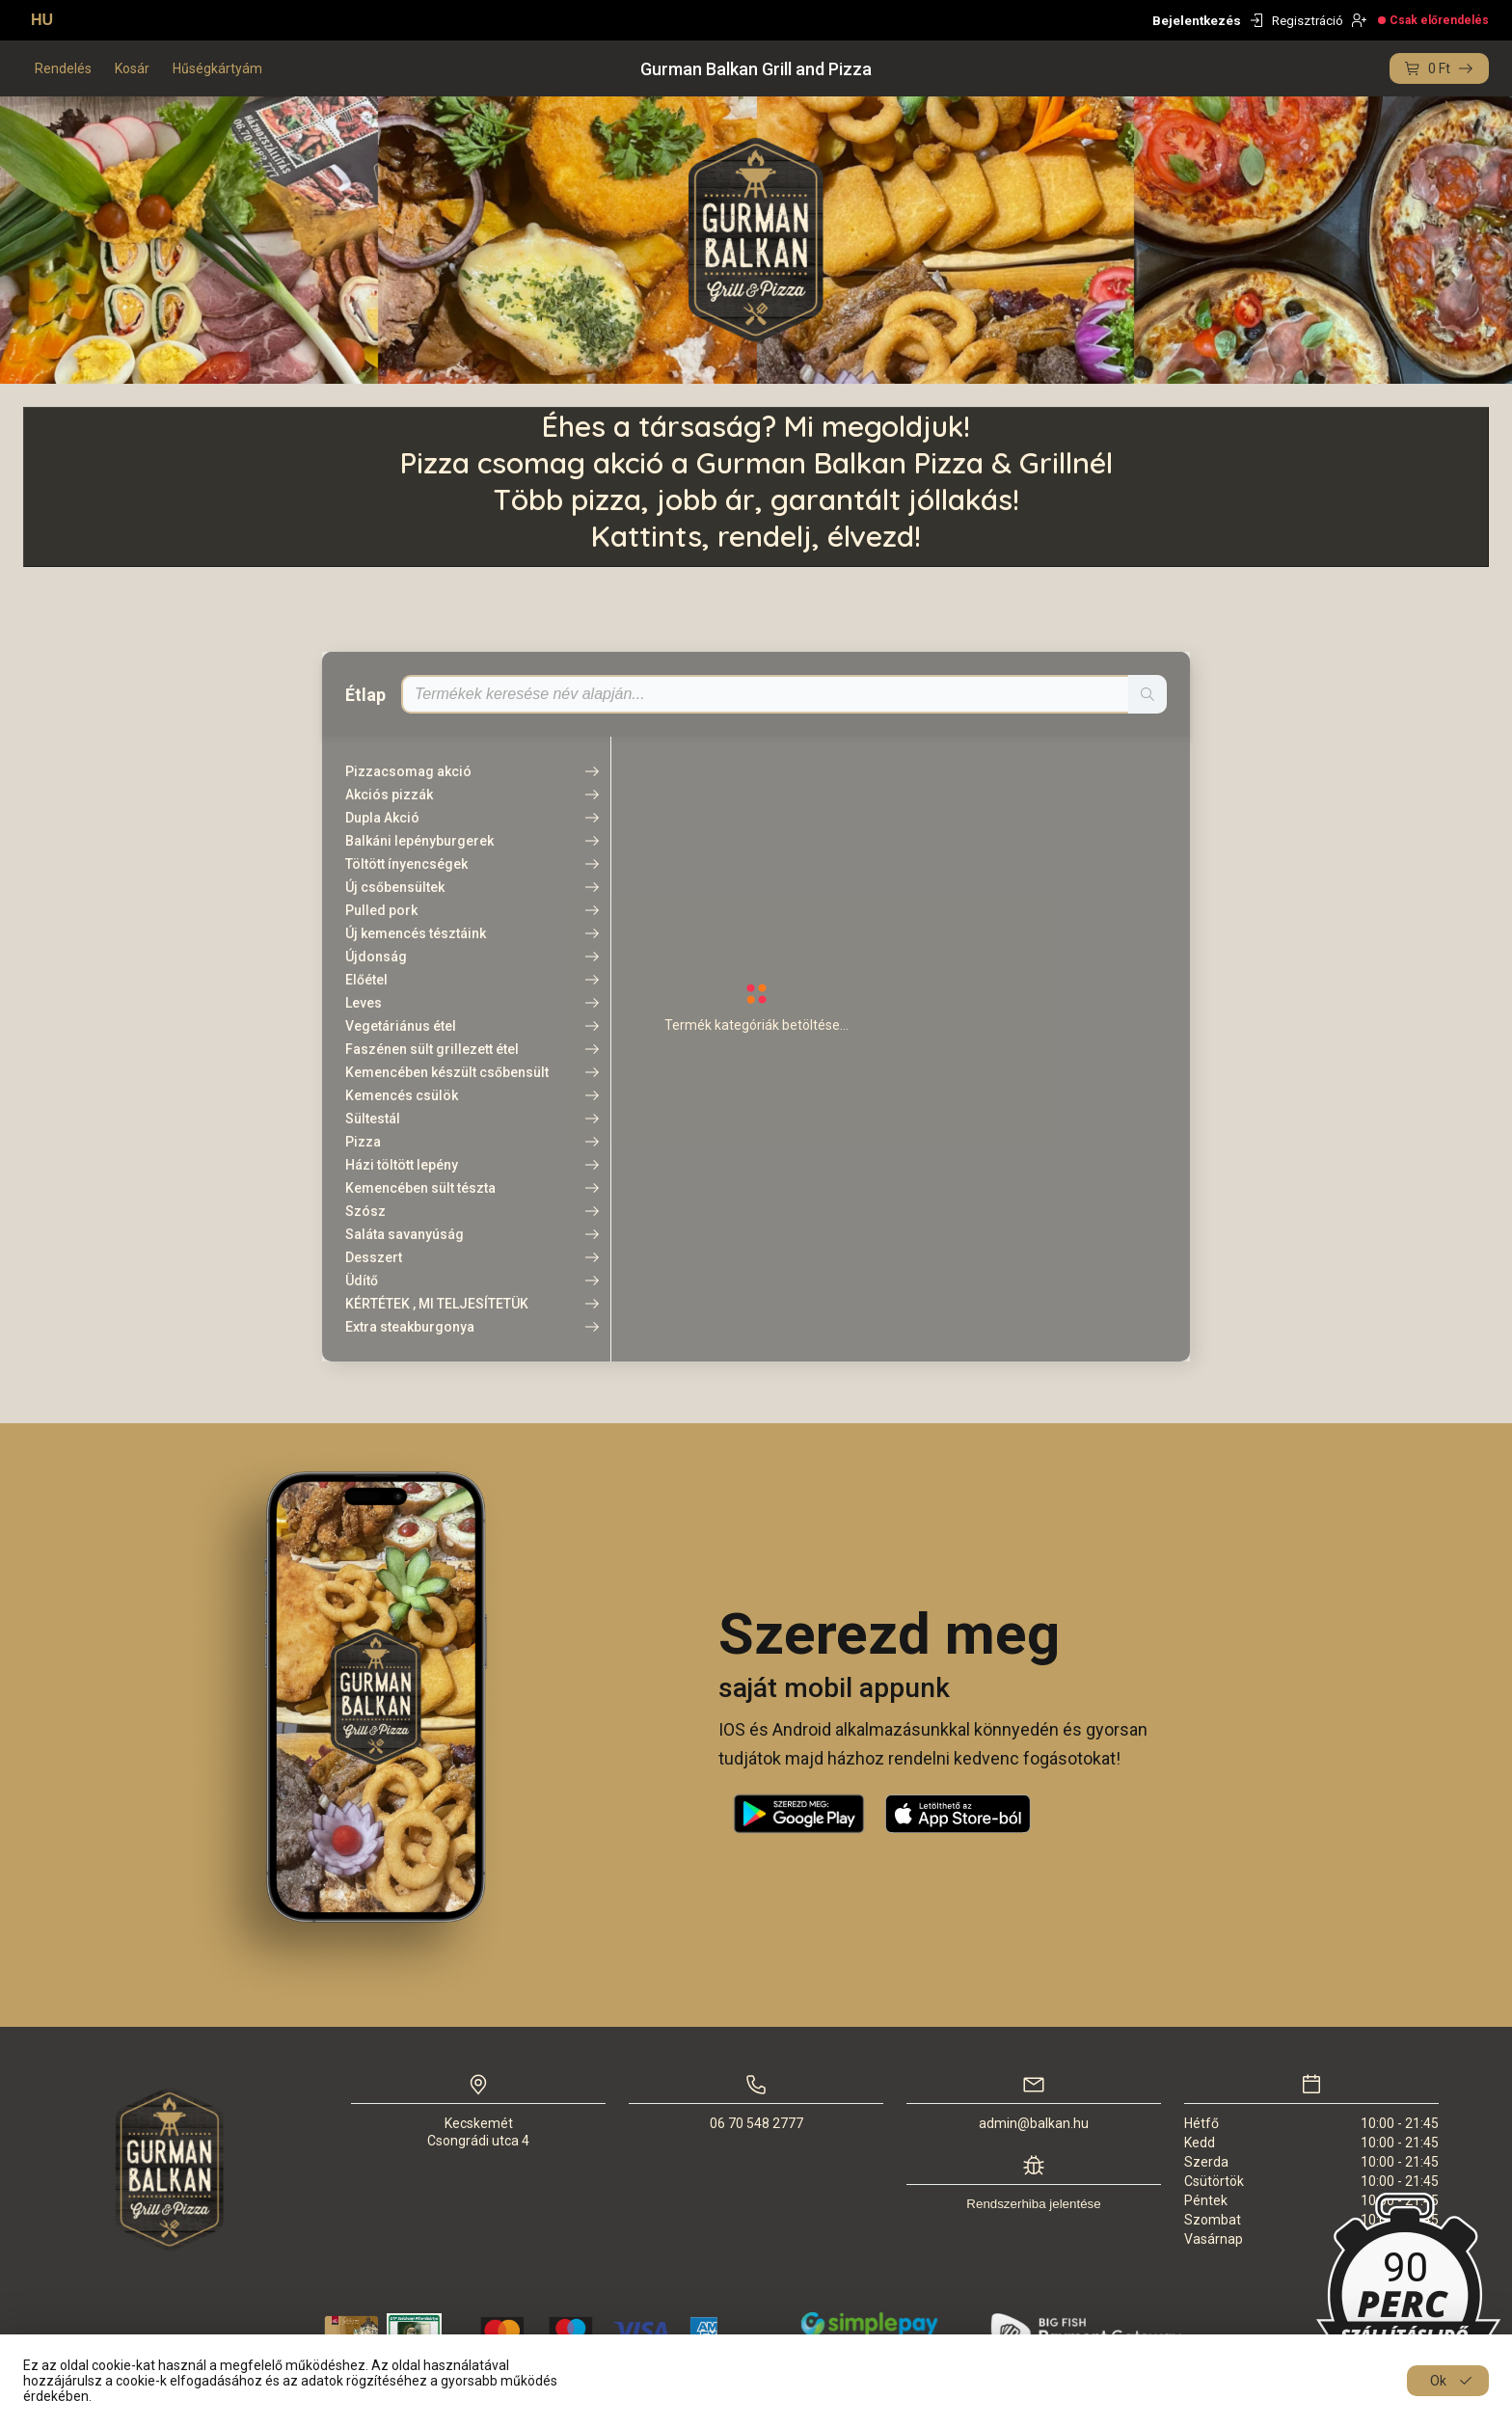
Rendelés (63, 68)
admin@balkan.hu (1034, 2123)
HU (42, 20)
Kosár (132, 68)
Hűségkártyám (217, 68)
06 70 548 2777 (756, 2123)
